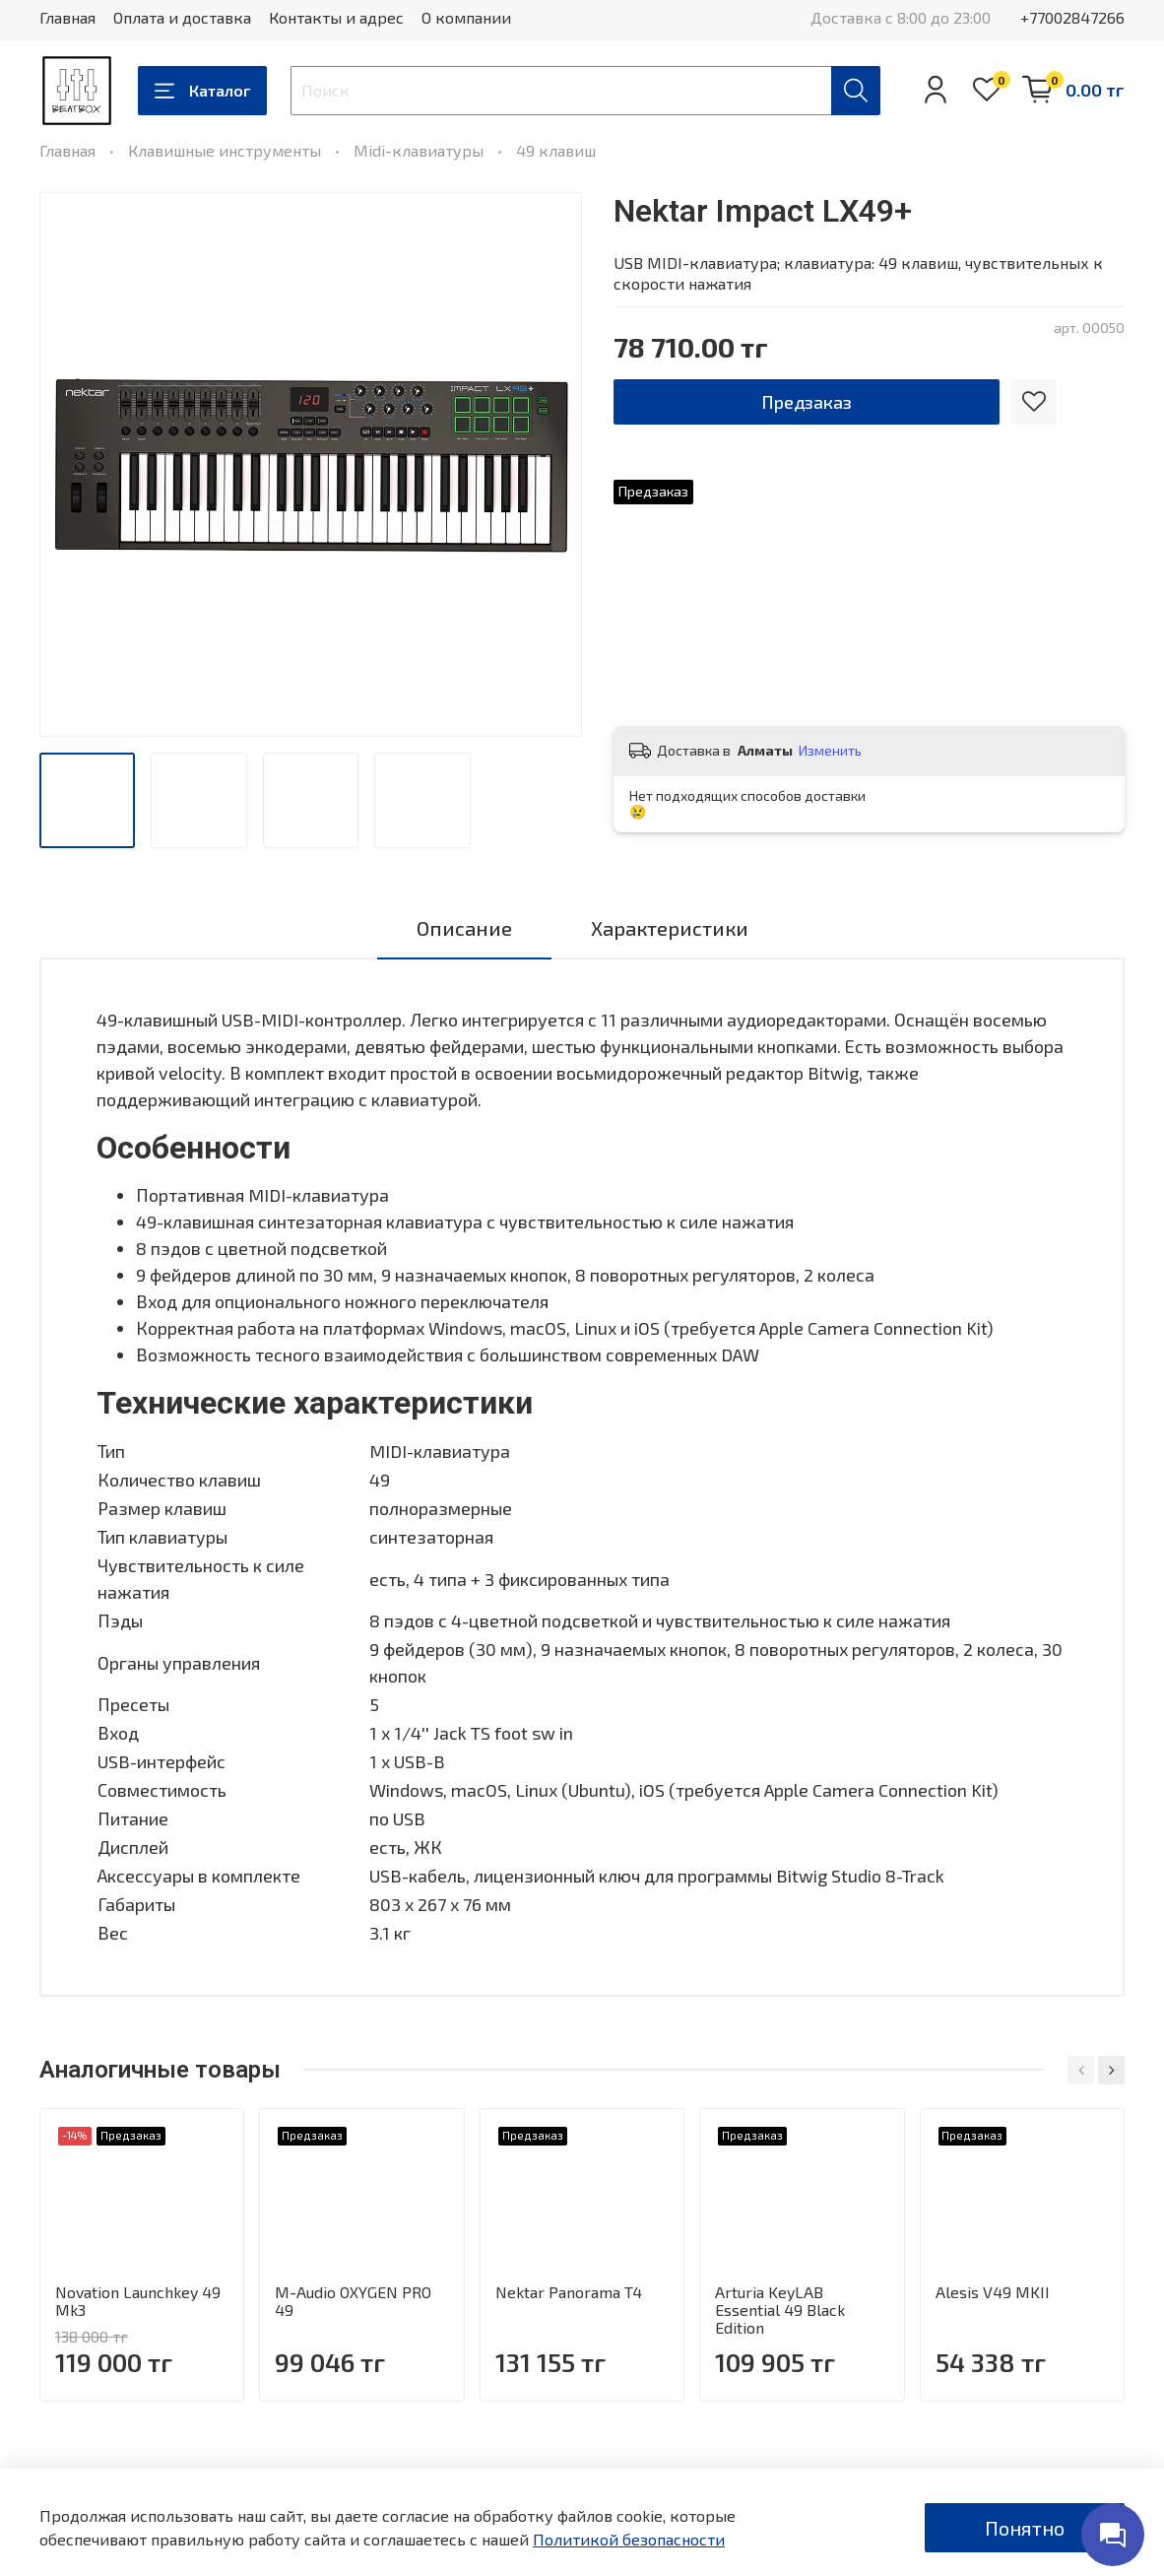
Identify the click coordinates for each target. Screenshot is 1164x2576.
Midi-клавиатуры (419, 150)
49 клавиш (556, 150)
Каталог (202, 90)
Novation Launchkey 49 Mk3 (138, 2300)
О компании (466, 17)
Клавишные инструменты (224, 150)
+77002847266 (1072, 17)
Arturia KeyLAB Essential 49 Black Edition (780, 2309)
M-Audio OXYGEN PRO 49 (353, 2300)
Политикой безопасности (629, 2539)
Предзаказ (806, 402)
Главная (67, 17)
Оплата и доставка (182, 17)
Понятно (1025, 2528)
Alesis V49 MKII (993, 2291)
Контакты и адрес (336, 17)
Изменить (830, 750)
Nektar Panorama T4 (568, 2291)
